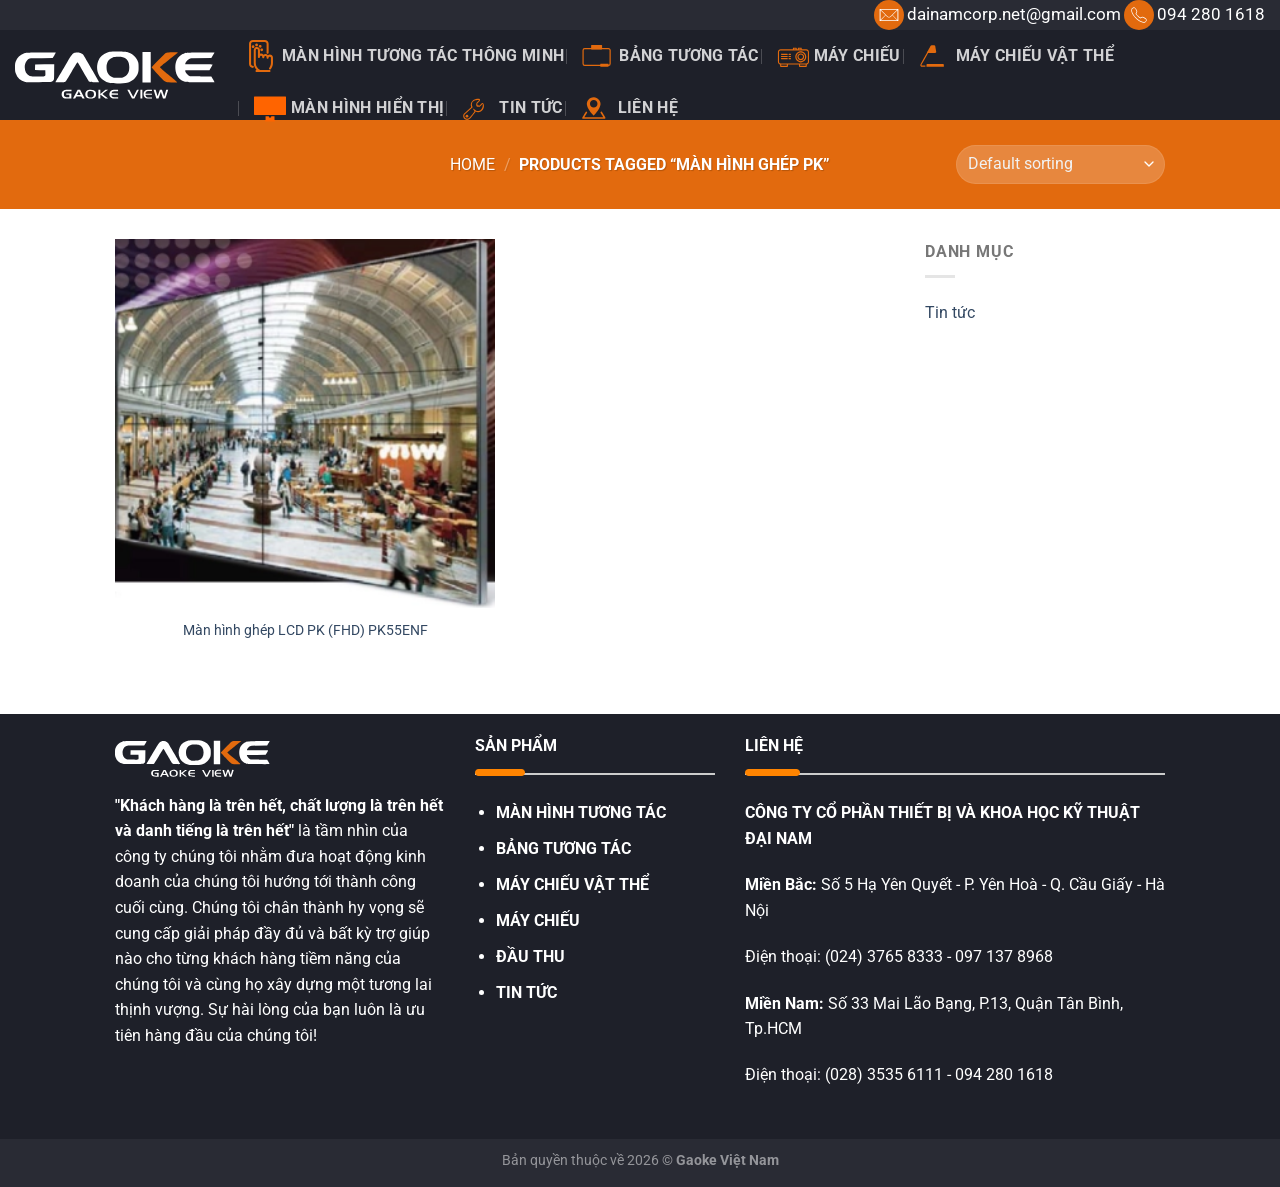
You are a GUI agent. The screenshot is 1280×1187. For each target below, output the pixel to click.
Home (472, 164)
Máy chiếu (839, 56)
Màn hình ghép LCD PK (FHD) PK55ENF (305, 630)
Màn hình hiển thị (349, 108)
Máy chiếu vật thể (1016, 55)
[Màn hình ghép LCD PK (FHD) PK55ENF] (305, 423)
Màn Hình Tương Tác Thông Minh (404, 56)
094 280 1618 (1211, 14)
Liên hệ (629, 108)
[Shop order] (1060, 164)
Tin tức (512, 108)
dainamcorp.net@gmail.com (1014, 14)
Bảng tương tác (670, 56)
